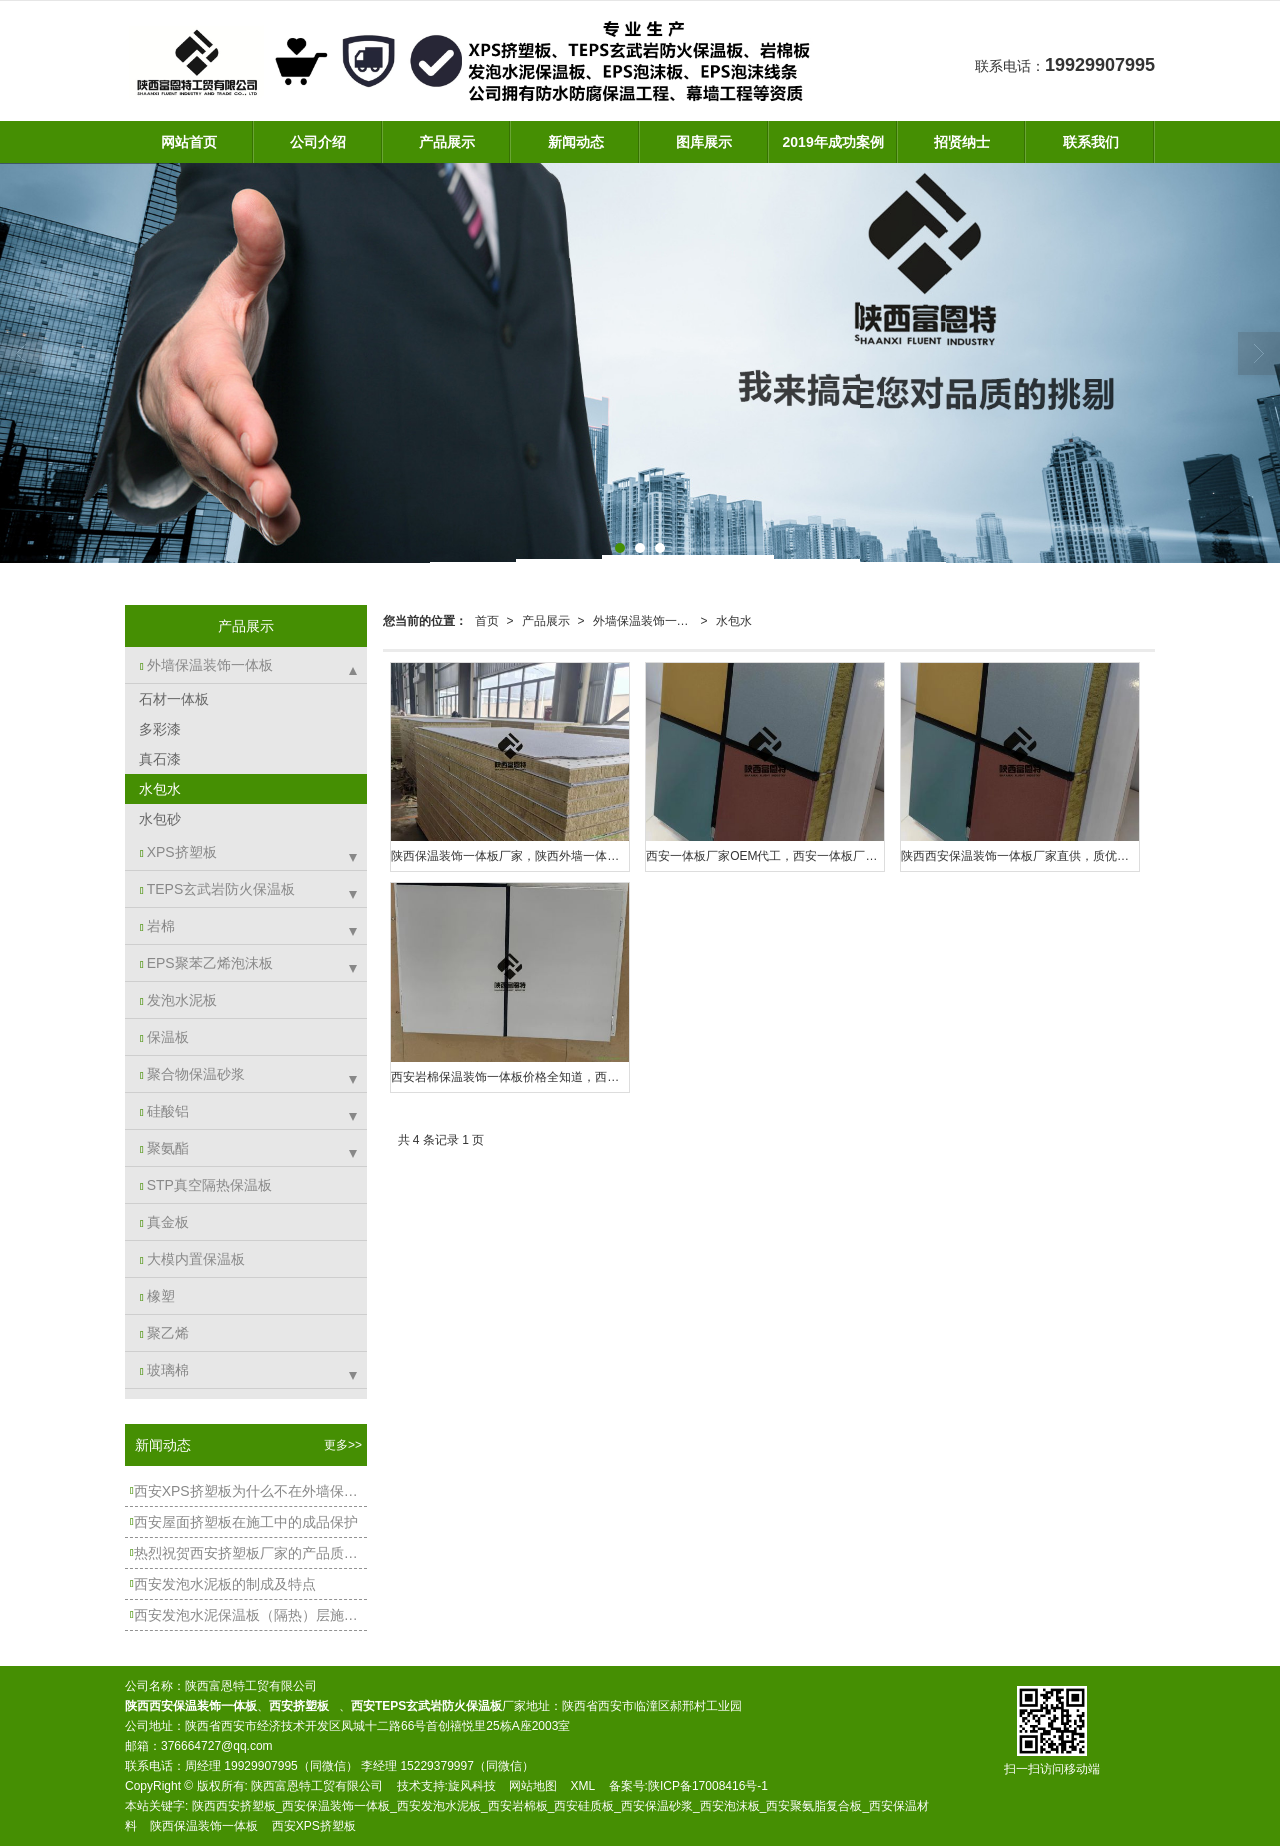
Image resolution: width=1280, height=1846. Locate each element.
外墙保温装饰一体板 (647, 621)
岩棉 (157, 926)
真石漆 (158, 759)
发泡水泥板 (178, 1000)
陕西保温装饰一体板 (204, 1826)
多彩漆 (158, 729)
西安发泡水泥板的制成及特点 (223, 1584)
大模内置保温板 (192, 1259)
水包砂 (158, 819)
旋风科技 (472, 1786)
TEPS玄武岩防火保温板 (217, 889)
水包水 (734, 621)
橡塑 (157, 1296)
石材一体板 (172, 699)
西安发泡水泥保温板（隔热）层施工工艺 (248, 1615)
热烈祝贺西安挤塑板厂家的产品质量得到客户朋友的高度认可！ (248, 1553)
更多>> (343, 1445)
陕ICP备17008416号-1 (708, 1786)
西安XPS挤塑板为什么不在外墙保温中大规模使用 (248, 1491)
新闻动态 (576, 142)
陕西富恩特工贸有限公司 (317, 1786)
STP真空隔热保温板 (206, 1185)
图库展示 (704, 142)
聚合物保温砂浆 (192, 1074)
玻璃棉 (164, 1370)
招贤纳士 (962, 142)
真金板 (164, 1222)
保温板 (164, 1037)
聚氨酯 (164, 1148)
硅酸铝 (164, 1111)
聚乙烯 (164, 1333)
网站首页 (189, 142)
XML (583, 1786)
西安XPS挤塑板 (314, 1826)
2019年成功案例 (833, 142)
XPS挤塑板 (178, 852)
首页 (487, 621)
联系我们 (1091, 142)
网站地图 (533, 1786)
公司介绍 (318, 142)
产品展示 (447, 142)
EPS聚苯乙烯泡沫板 (206, 963)
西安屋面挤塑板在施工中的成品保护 (244, 1522)
